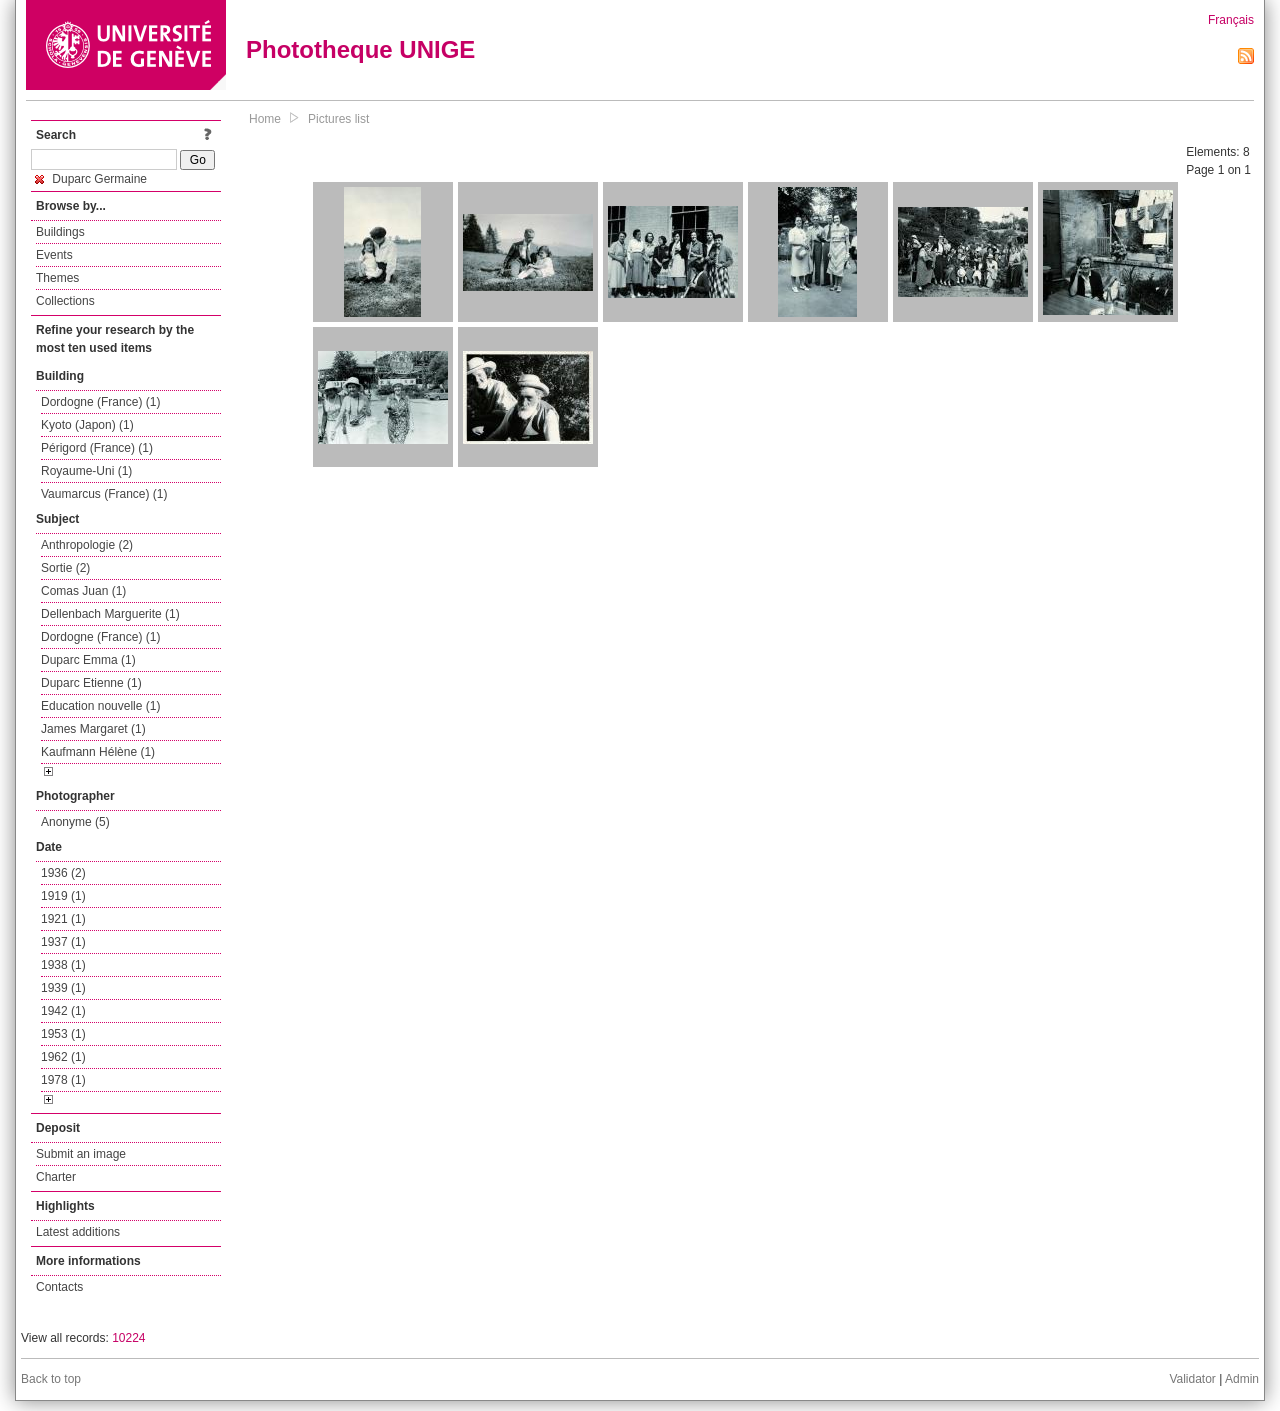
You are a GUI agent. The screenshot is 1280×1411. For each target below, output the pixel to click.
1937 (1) (63, 942)
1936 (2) (63, 873)
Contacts (59, 1287)
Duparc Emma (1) (88, 660)
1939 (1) (63, 988)
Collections (65, 301)
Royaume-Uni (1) (86, 471)
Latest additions (78, 1232)
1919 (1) (63, 896)
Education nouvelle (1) (100, 706)
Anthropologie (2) (87, 545)
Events (54, 255)
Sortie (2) (65, 568)
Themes (57, 278)
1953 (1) (63, 1034)
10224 (128, 1338)
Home (265, 119)
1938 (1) (63, 965)
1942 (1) (63, 1011)
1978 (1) (63, 1080)
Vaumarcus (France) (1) (104, 494)
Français (1231, 20)
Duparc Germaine (91, 179)
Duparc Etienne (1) (91, 683)
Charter (56, 1177)
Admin (1242, 1379)
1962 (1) (63, 1057)
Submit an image (81, 1154)
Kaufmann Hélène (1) (98, 752)
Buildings (60, 232)
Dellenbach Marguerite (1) (110, 614)
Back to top (51, 1379)
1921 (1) (63, 919)
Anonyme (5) (75, 822)
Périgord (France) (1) (97, 448)
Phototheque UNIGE (360, 49)
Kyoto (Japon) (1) (87, 425)
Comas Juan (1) (83, 591)
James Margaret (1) (93, 729)
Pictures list (338, 119)
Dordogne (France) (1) (100, 402)
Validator (1192, 1379)
